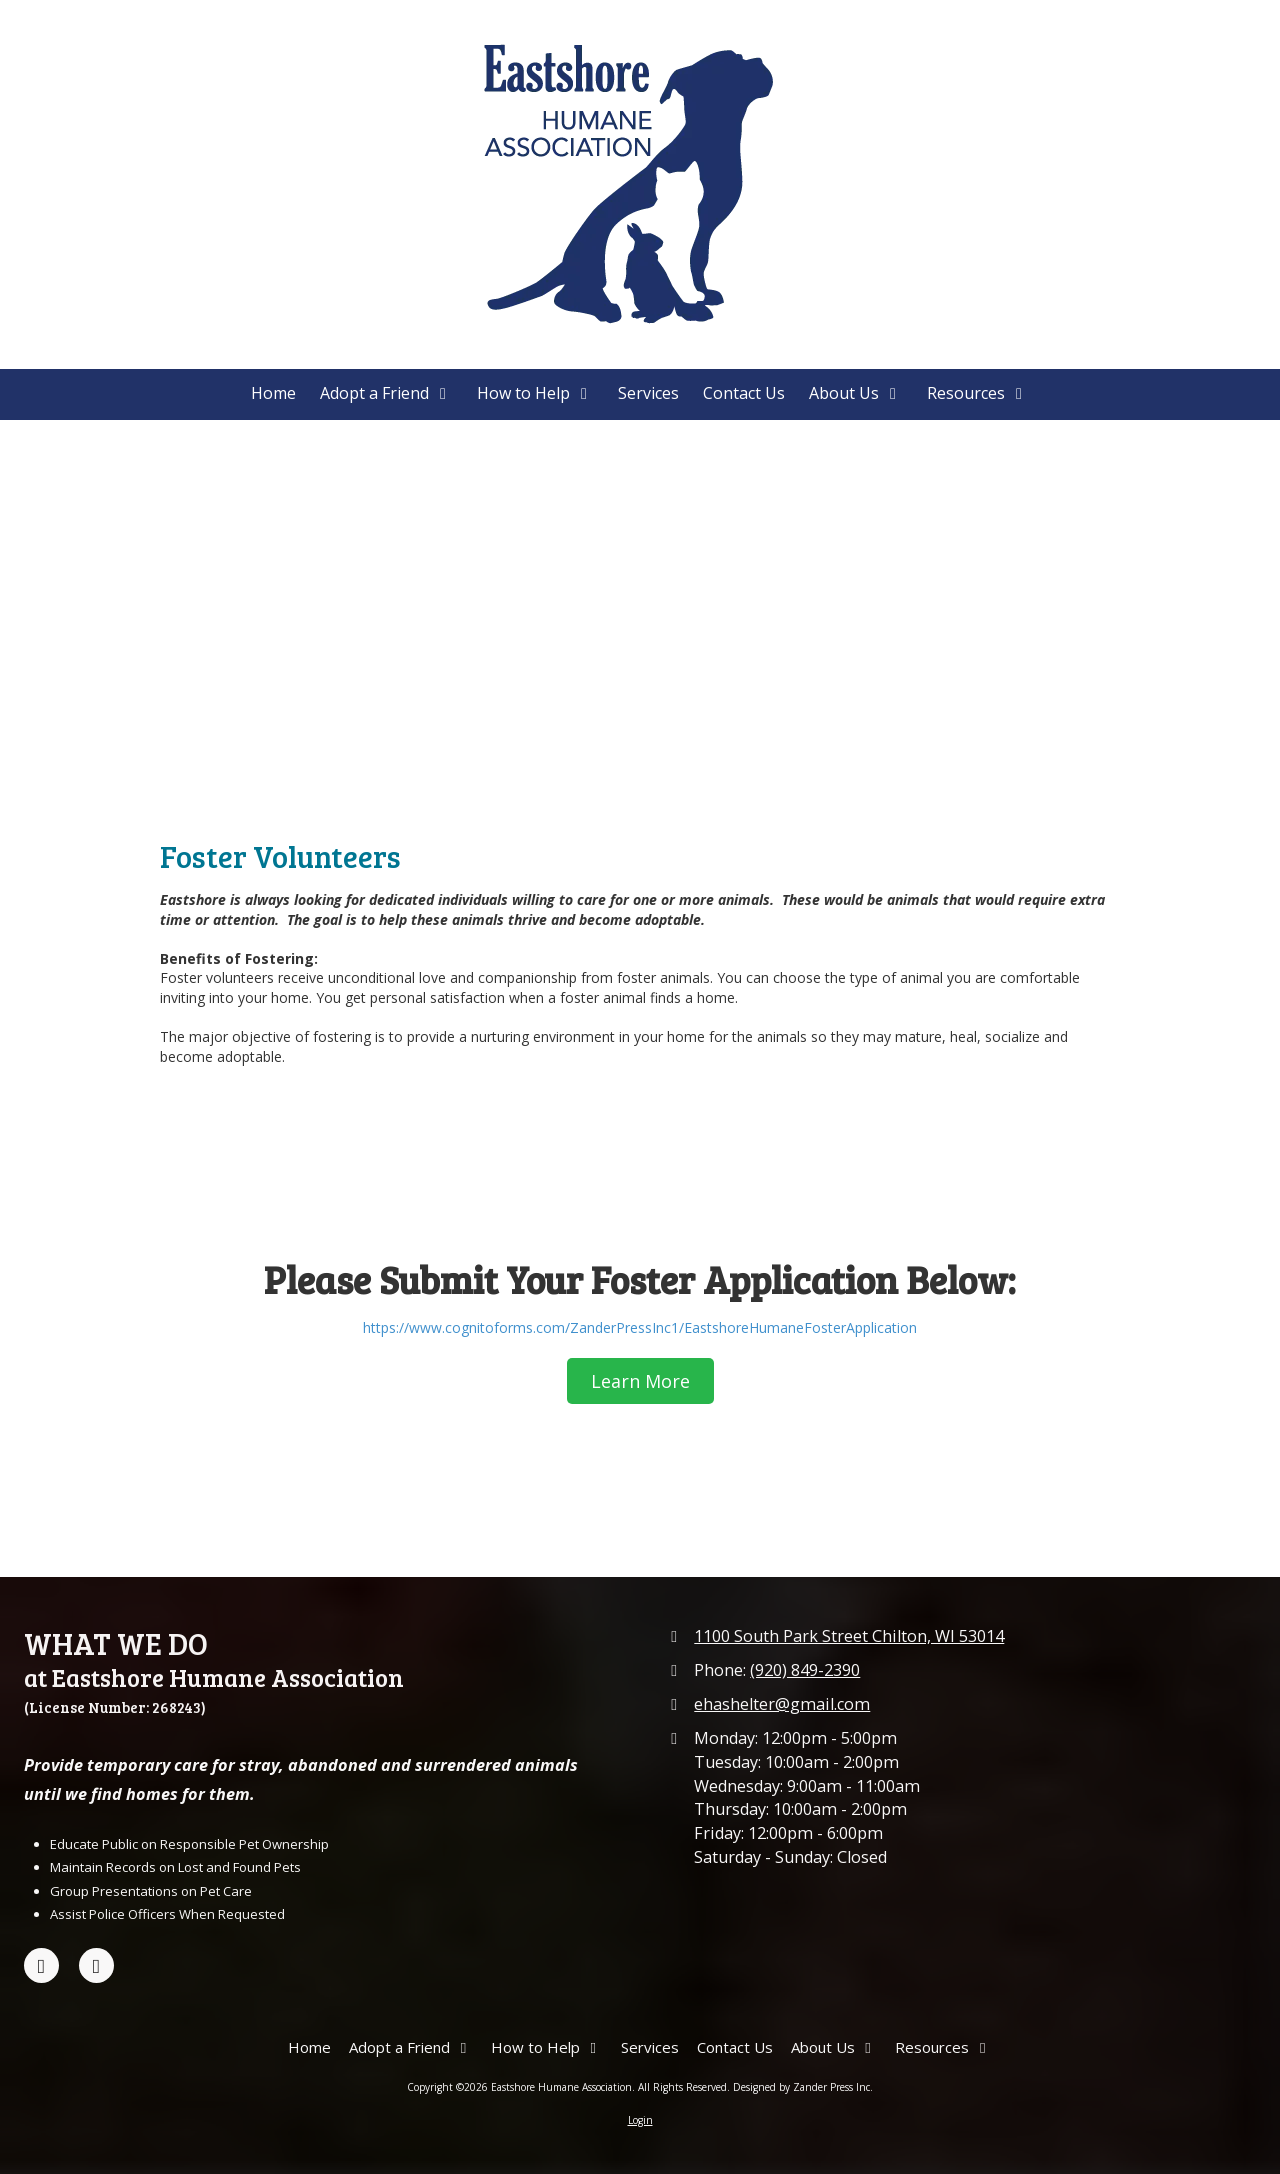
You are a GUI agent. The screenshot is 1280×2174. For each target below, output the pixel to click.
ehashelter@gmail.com (782, 1704)
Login (640, 2120)
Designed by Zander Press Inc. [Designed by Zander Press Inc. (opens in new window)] (803, 2087)
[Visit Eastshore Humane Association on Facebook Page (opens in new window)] (41, 1965)
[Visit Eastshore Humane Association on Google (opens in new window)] (96, 1965)
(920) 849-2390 (805, 1670)
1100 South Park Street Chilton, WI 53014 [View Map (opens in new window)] (849, 1636)
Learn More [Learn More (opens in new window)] (640, 1381)
